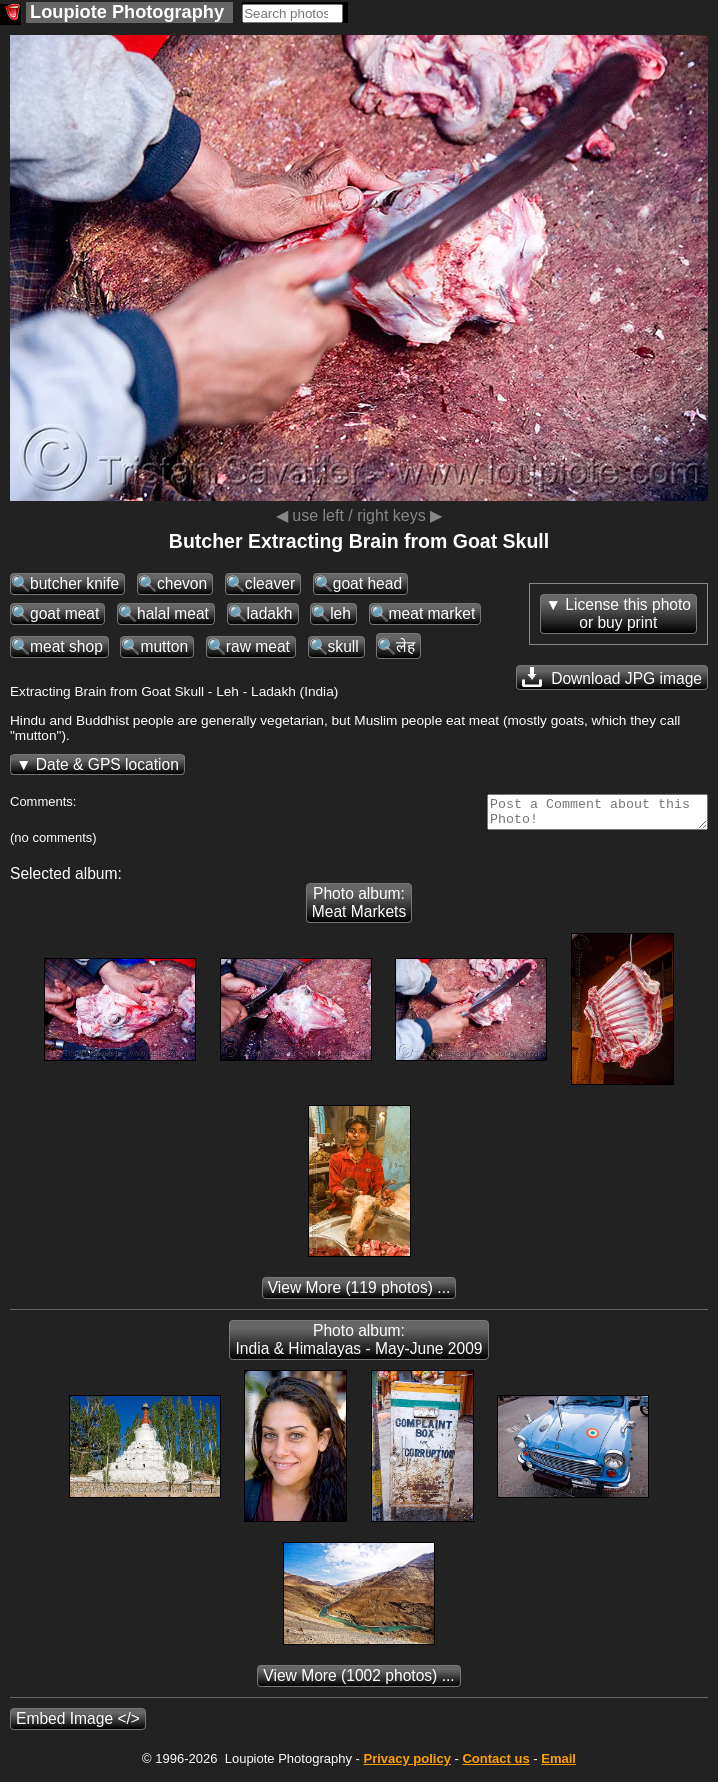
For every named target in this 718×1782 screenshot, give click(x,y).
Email (558, 1764)
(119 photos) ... (359, 1293)
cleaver (270, 583)
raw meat (258, 646)
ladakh (270, 613)
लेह (405, 646)
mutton (164, 646)
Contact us (495, 1764)
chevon (182, 583)
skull (343, 646)
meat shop (66, 646)
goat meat (64, 613)
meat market (432, 613)
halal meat (173, 613)
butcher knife (74, 583)
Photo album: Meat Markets (359, 908)
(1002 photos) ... (358, 1681)
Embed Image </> (78, 1724)
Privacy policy (406, 1764)
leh (340, 613)
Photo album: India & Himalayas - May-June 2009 (358, 1345)
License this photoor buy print (628, 613)
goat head (367, 583)
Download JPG (612, 677)
